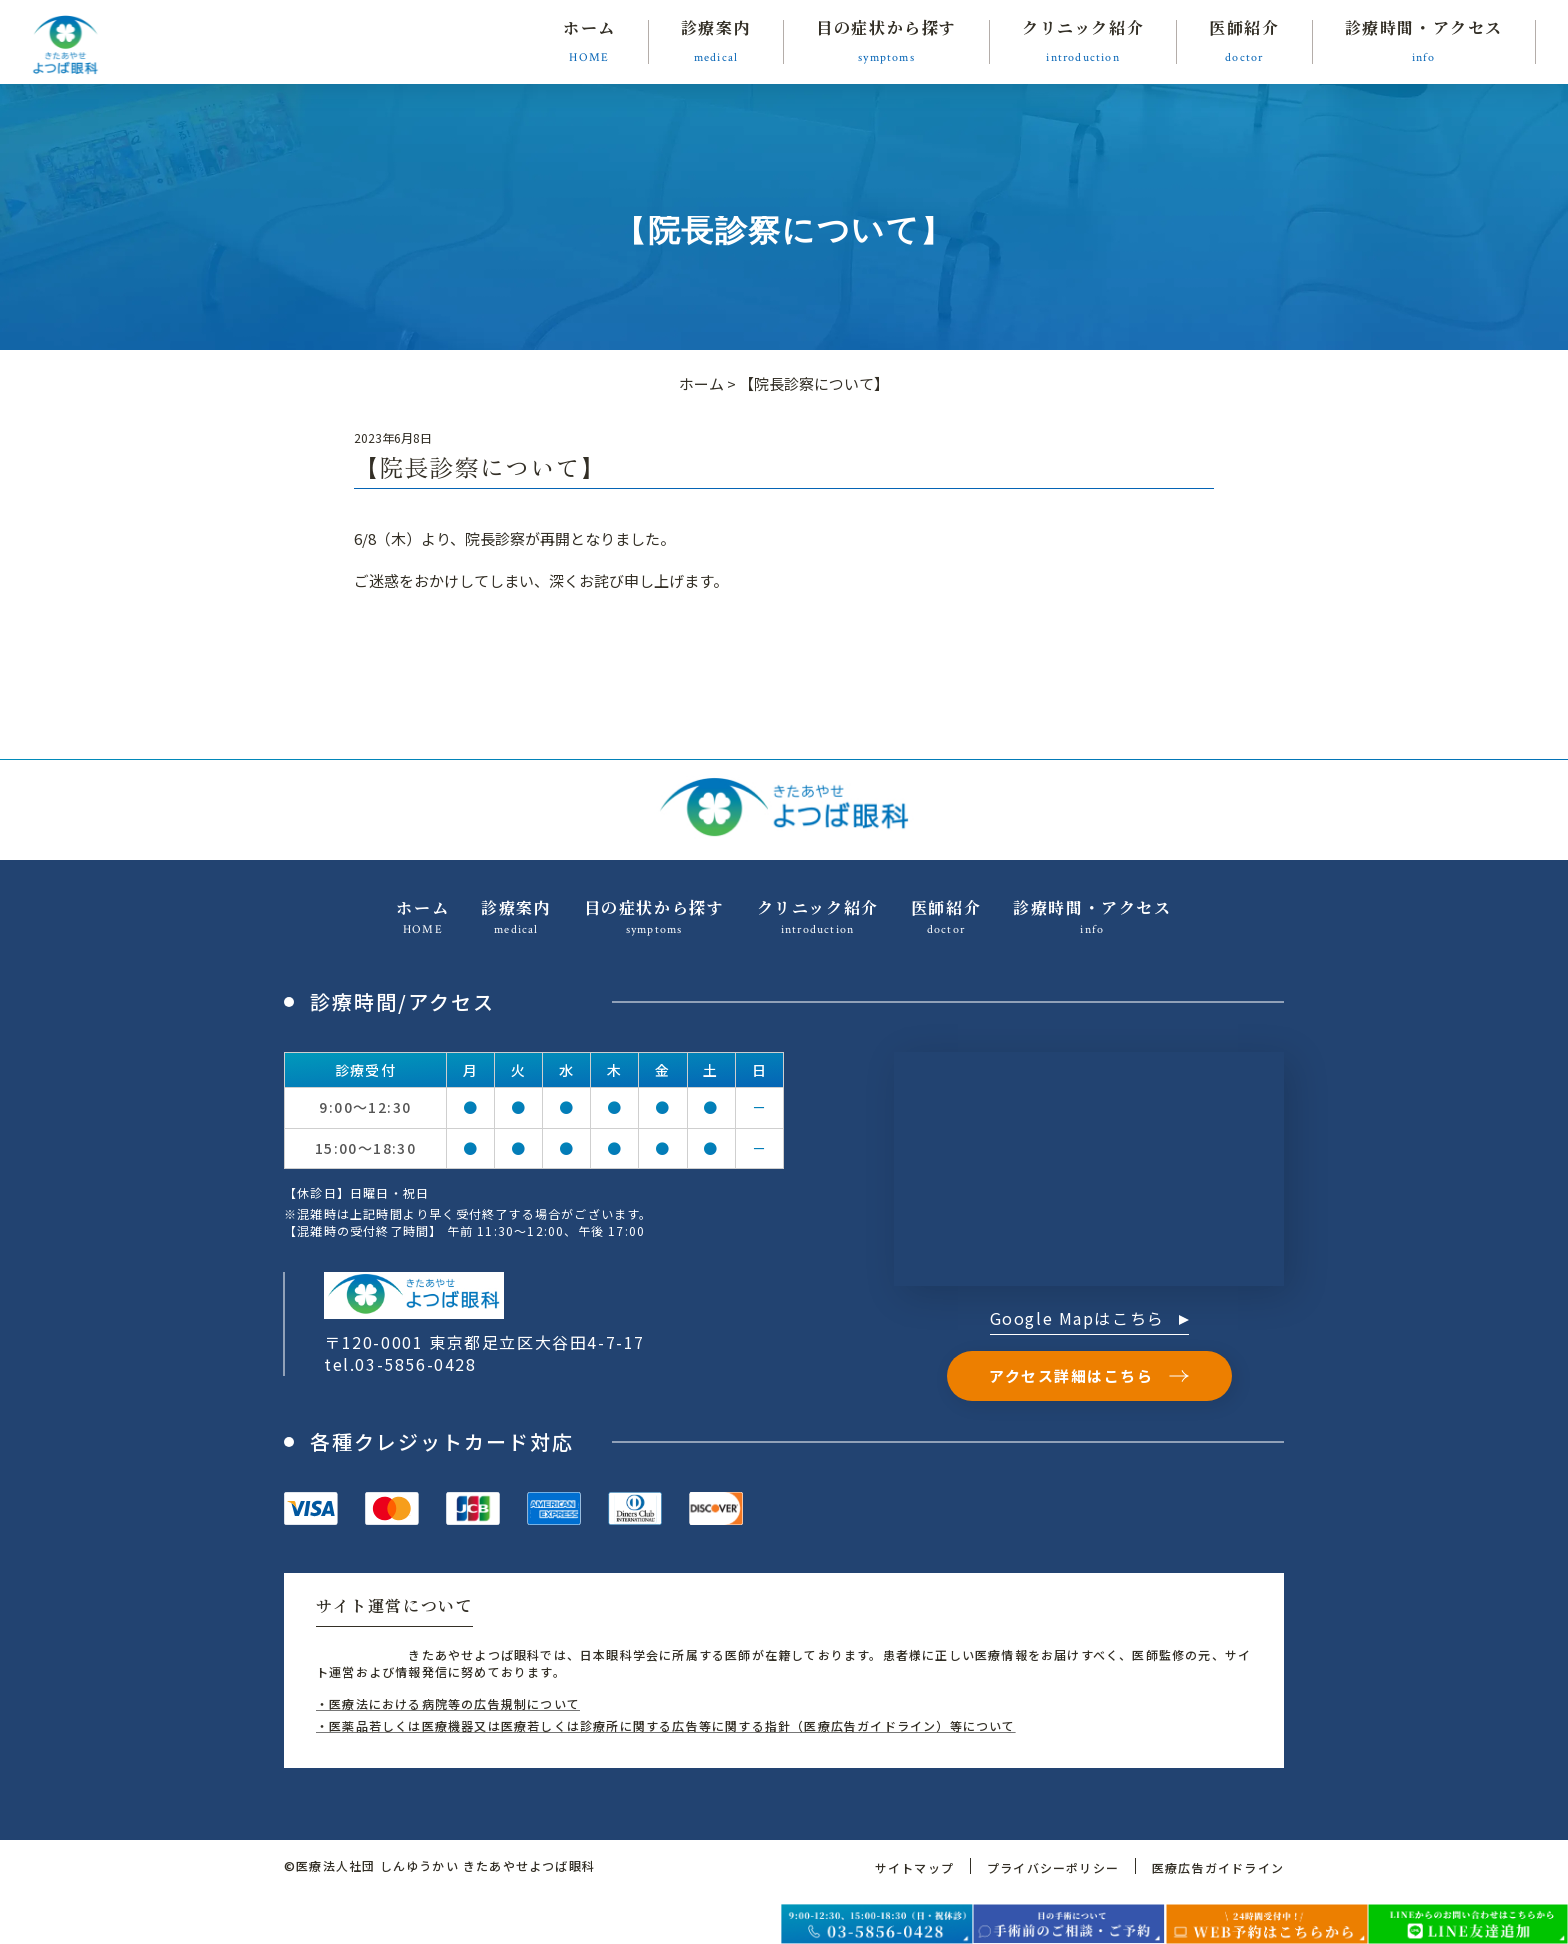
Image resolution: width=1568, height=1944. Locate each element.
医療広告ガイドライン (1218, 1867)
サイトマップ (914, 1867)
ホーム (701, 383)
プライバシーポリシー (1053, 1867)
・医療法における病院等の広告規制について (448, 1703)
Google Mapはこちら (1089, 1320)
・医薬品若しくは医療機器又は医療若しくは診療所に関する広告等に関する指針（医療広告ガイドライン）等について (666, 1725)
